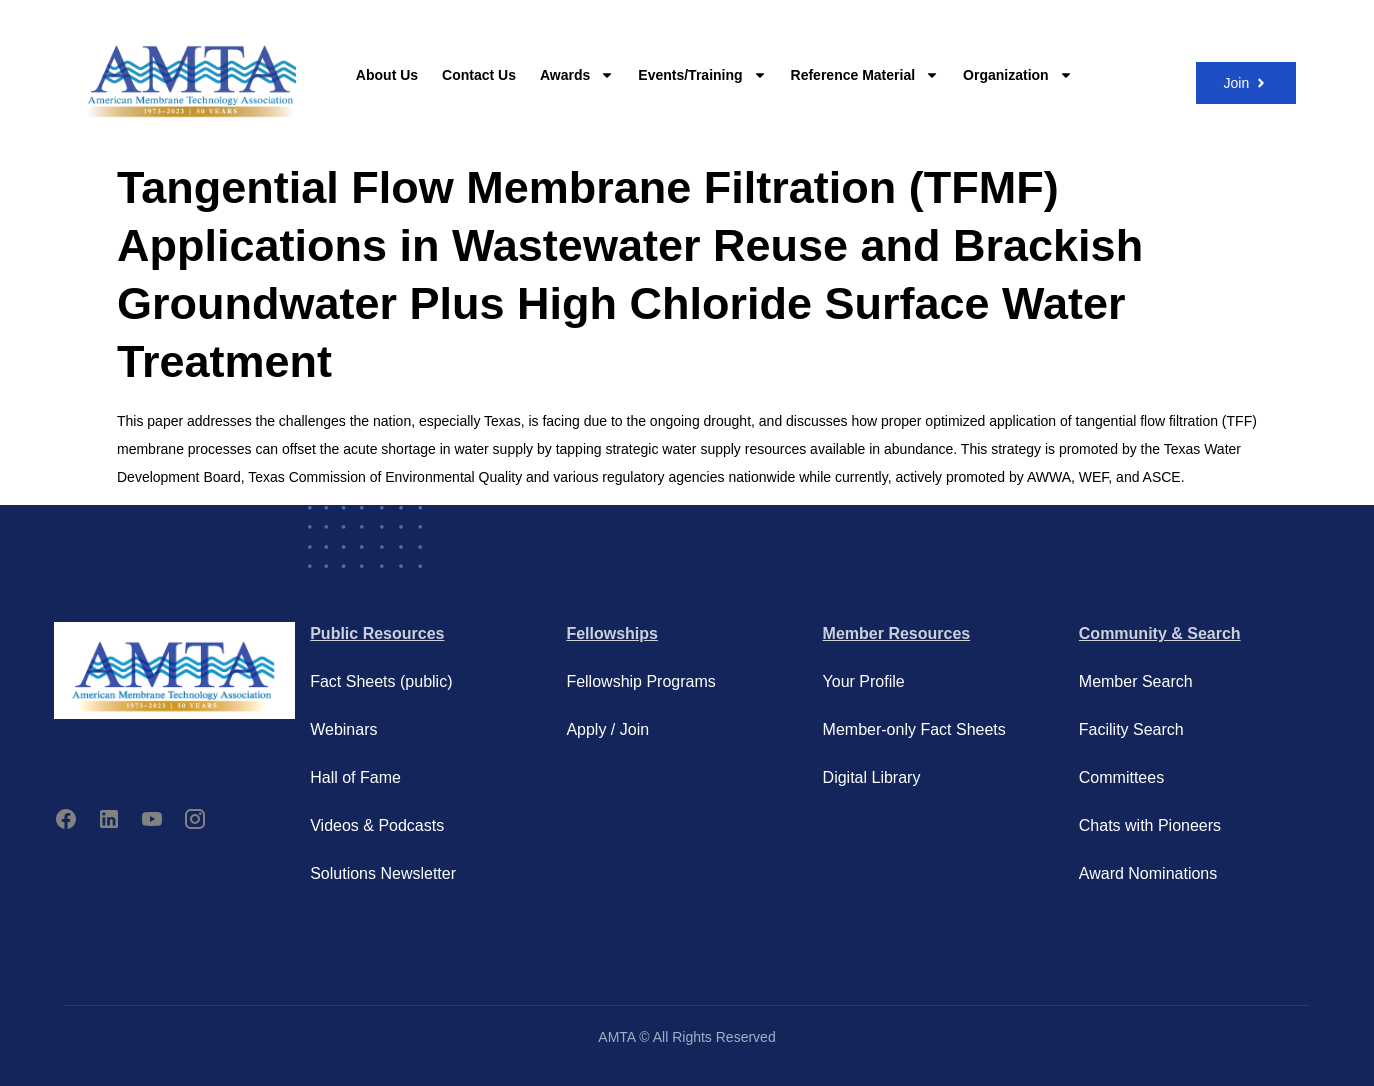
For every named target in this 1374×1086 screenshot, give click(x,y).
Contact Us (479, 75)
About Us (387, 75)
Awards (577, 75)
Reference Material (865, 75)
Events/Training (702, 75)
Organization (1018, 75)
